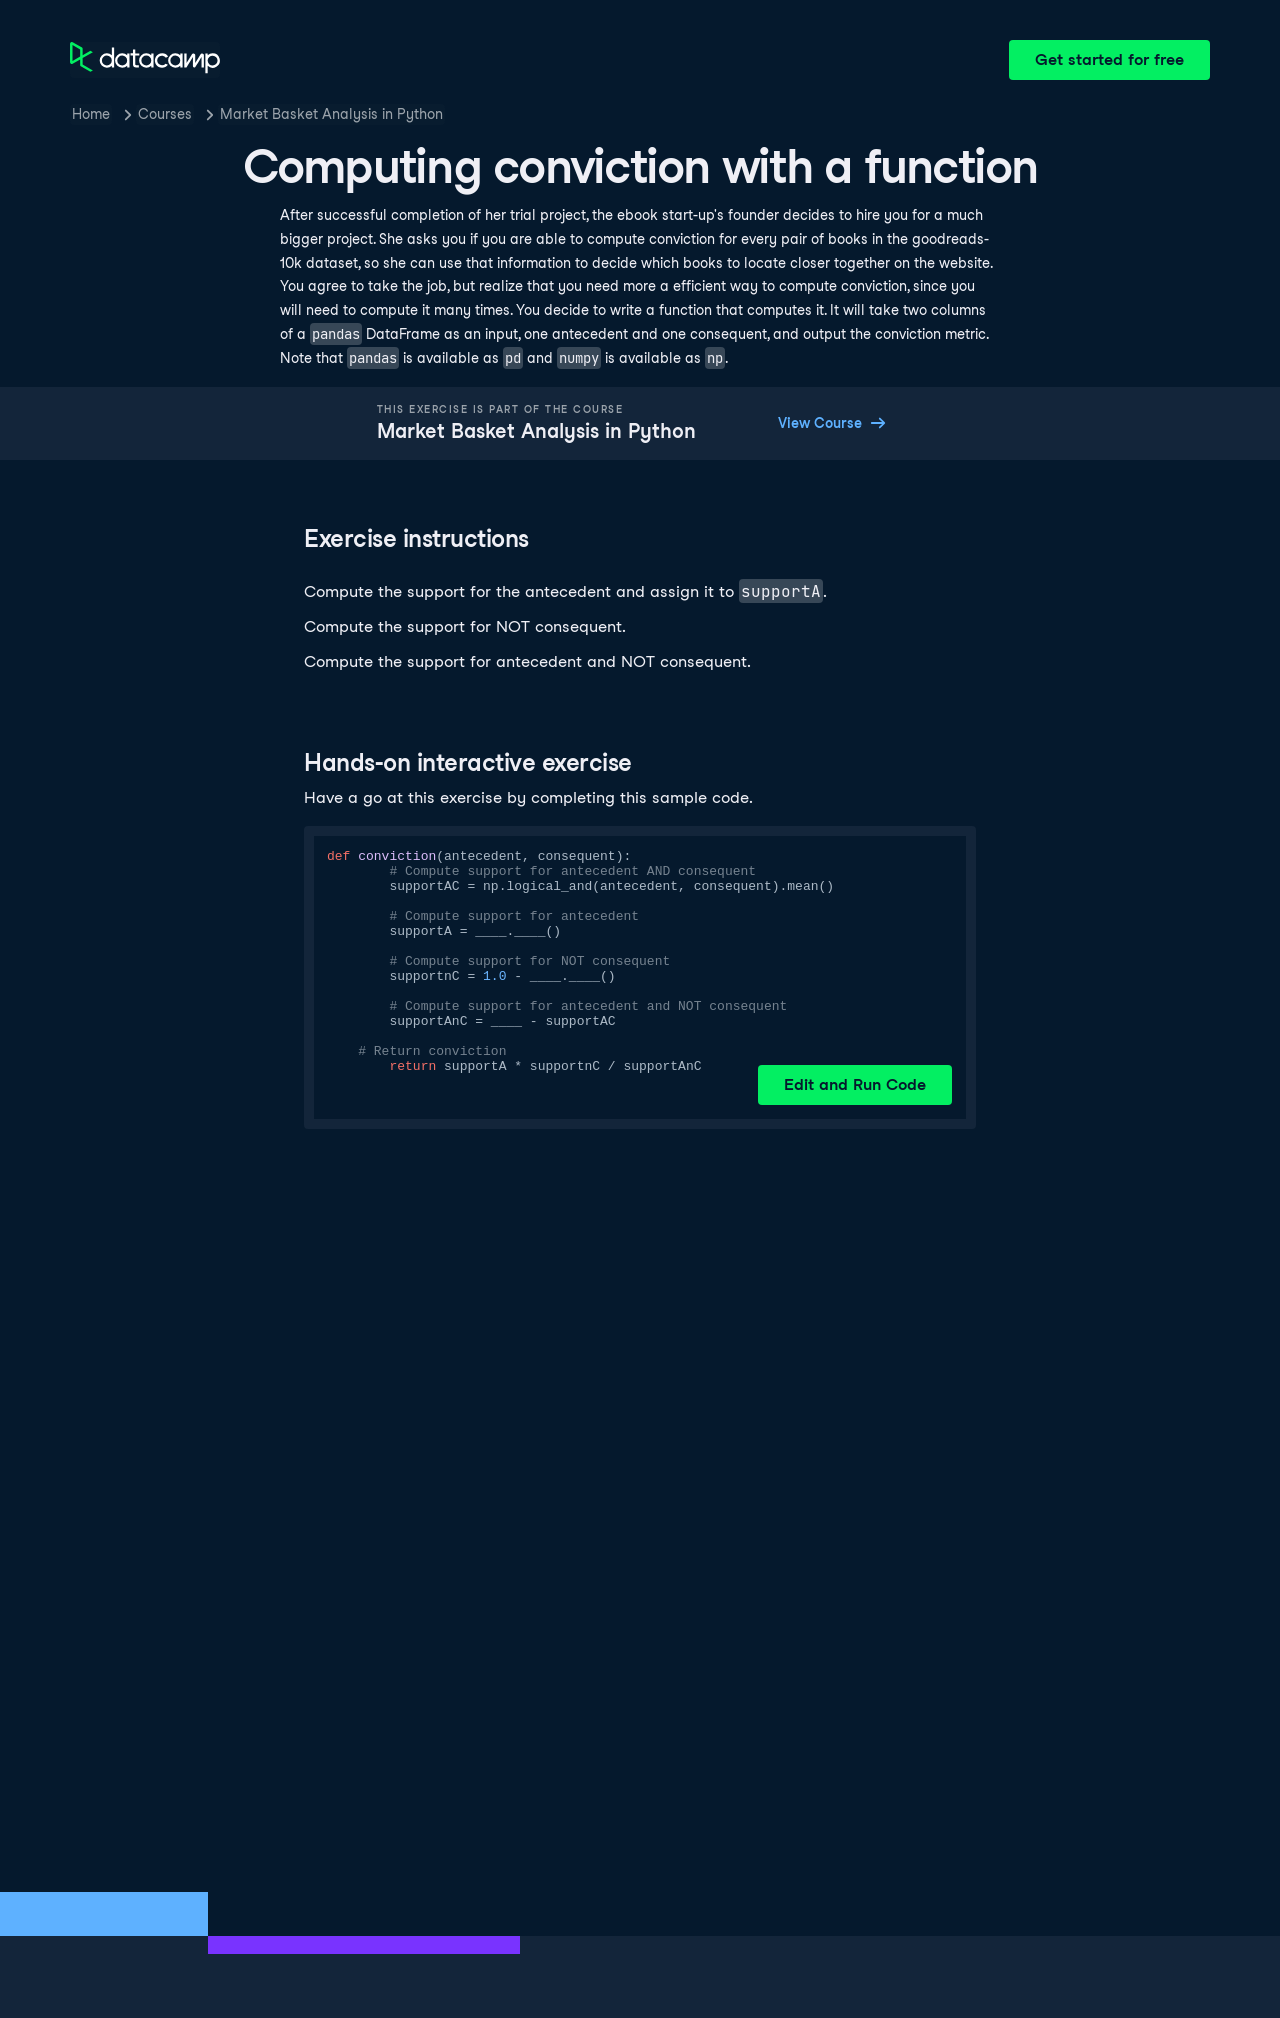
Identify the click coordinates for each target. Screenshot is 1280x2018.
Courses (165, 114)
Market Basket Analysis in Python (331, 114)
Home (91, 114)
